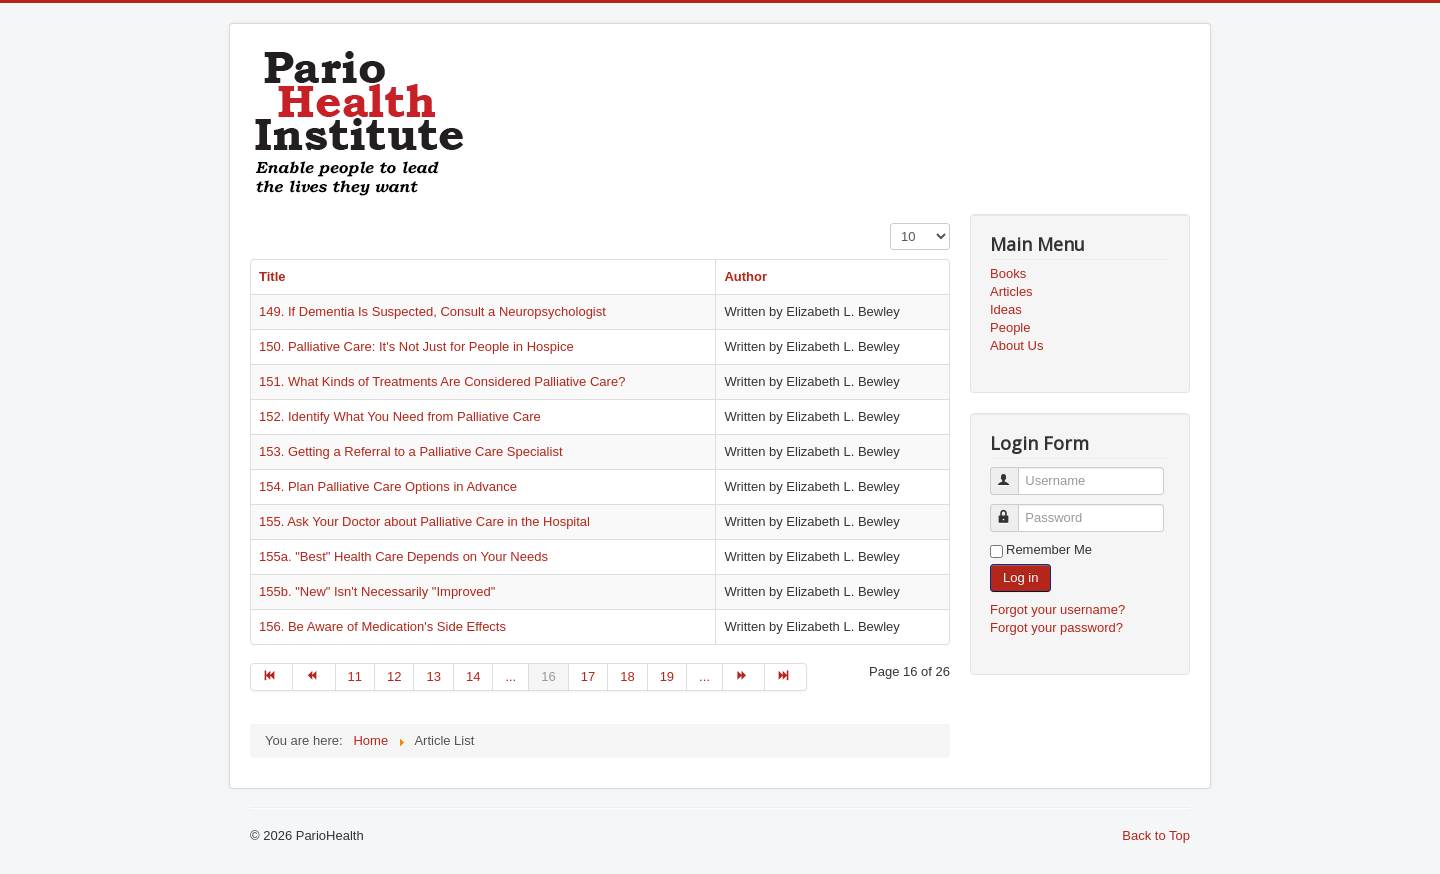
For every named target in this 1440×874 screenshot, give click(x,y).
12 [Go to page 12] (394, 676)
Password (1013, 509)
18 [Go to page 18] (627, 676)
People (1010, 327)
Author (745, 276)
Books (1008, 273)
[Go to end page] (786, 677)
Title (272, 276)
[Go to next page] (744, 677)
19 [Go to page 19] (667, 676)
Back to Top (1156, 835)
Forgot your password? (1056, 627)
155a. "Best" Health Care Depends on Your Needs (403, 556)
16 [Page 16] (548, 676)
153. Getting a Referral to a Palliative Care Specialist (411, 451)
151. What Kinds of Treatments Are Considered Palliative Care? (442, 381)
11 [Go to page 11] (355, 676)
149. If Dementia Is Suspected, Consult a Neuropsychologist (432, 311)
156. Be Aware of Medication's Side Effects (382, 626)
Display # (890, 223)
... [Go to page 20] (704, 676)
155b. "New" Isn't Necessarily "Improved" (377, 591)
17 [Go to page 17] (588, 676)
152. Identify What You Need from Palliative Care (400, 416)
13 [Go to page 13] (433, 676)
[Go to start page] (271, 677)
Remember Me (1049, 549)
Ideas (1006, 309)
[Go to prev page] (314, 677)
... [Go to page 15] (510, 676)
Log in (1020, 577)
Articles (1011, 291)
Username (1013, 472)
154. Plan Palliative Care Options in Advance (388, 486)
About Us (1016, 345)
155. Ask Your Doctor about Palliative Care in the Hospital (424, 521)
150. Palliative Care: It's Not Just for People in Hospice (416, 346)
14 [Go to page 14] (473, 676)
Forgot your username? (1057, 609)
